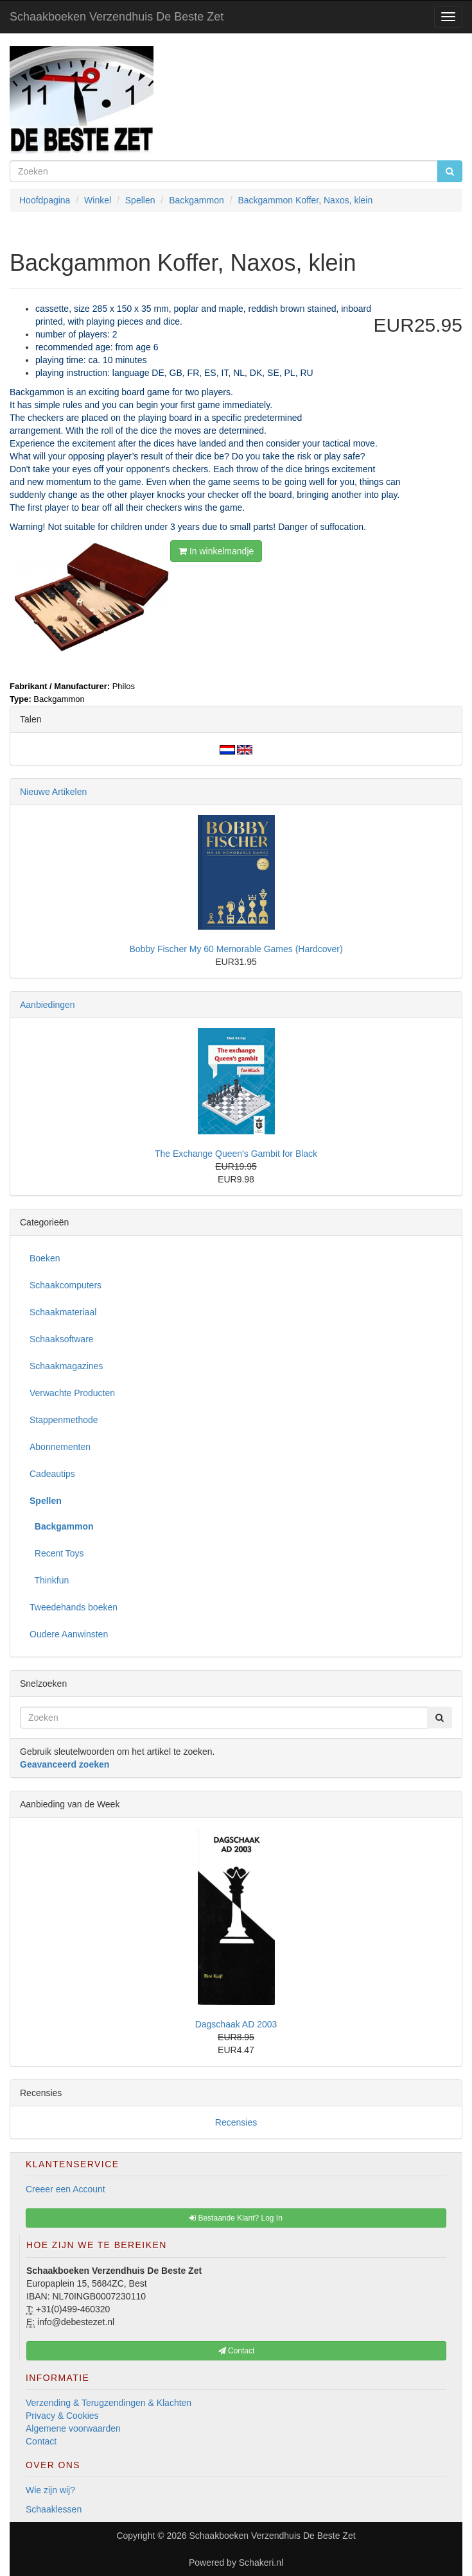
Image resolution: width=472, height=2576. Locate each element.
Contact (41, 2441)
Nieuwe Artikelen (53, 792)
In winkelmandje (216, 551)
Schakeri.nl (261, 2562)
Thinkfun (49, 1580)
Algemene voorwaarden (73, 2428)
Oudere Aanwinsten (69, 1634)
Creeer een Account (65, 2189)
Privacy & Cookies (62, 2415)
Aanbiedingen (47, 1005)
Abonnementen (60, 1447)
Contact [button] (236, 2350)
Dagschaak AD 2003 (236, 2024)
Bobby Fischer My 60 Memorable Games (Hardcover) (235, 949)
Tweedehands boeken (74, 1607)
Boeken (45, 1258)
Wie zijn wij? (50, 2490)
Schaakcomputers (65, 1285)
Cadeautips (52, 1474)
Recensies (236, 2122)
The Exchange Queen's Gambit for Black (236, 1153)
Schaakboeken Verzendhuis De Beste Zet (116, 16)
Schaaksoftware (62, 1339)
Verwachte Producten (72, 1393)
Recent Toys (57, 1553)
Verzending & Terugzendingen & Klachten (108, 2403)
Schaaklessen (54, 2509)
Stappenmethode (64, 1420)
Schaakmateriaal (63, 1312)
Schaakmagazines (66, 1366)
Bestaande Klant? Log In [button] (236, 2217)
